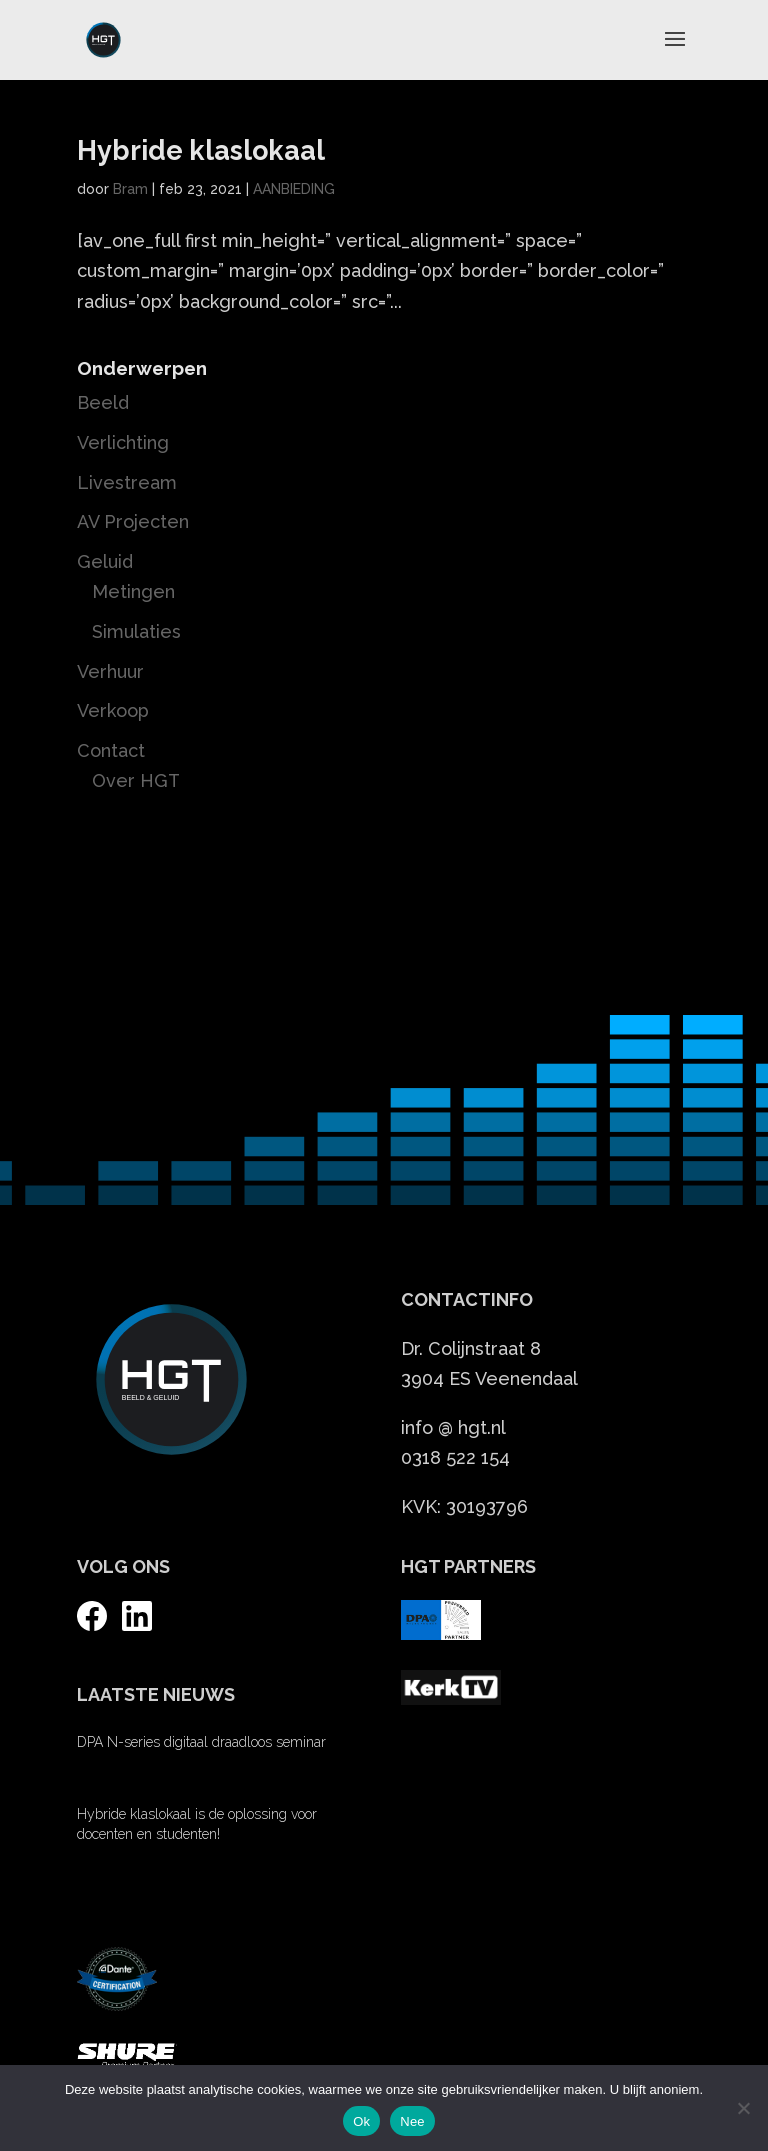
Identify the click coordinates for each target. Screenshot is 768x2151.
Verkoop (113, 710)
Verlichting (123, 442)
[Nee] (743, 2108)
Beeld (103, 402)
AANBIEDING (294, 189)
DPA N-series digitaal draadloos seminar (201, 1742)
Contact (111, 750)
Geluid (105, 561)
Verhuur (110, 671)
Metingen (133, 591)
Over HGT (136, 780)
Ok (361, 2121)
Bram (130, 189)
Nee (412, 2121)
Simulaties (136, 631)
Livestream (127, 482)
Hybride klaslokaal (201, 150)
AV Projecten (133, 521)
